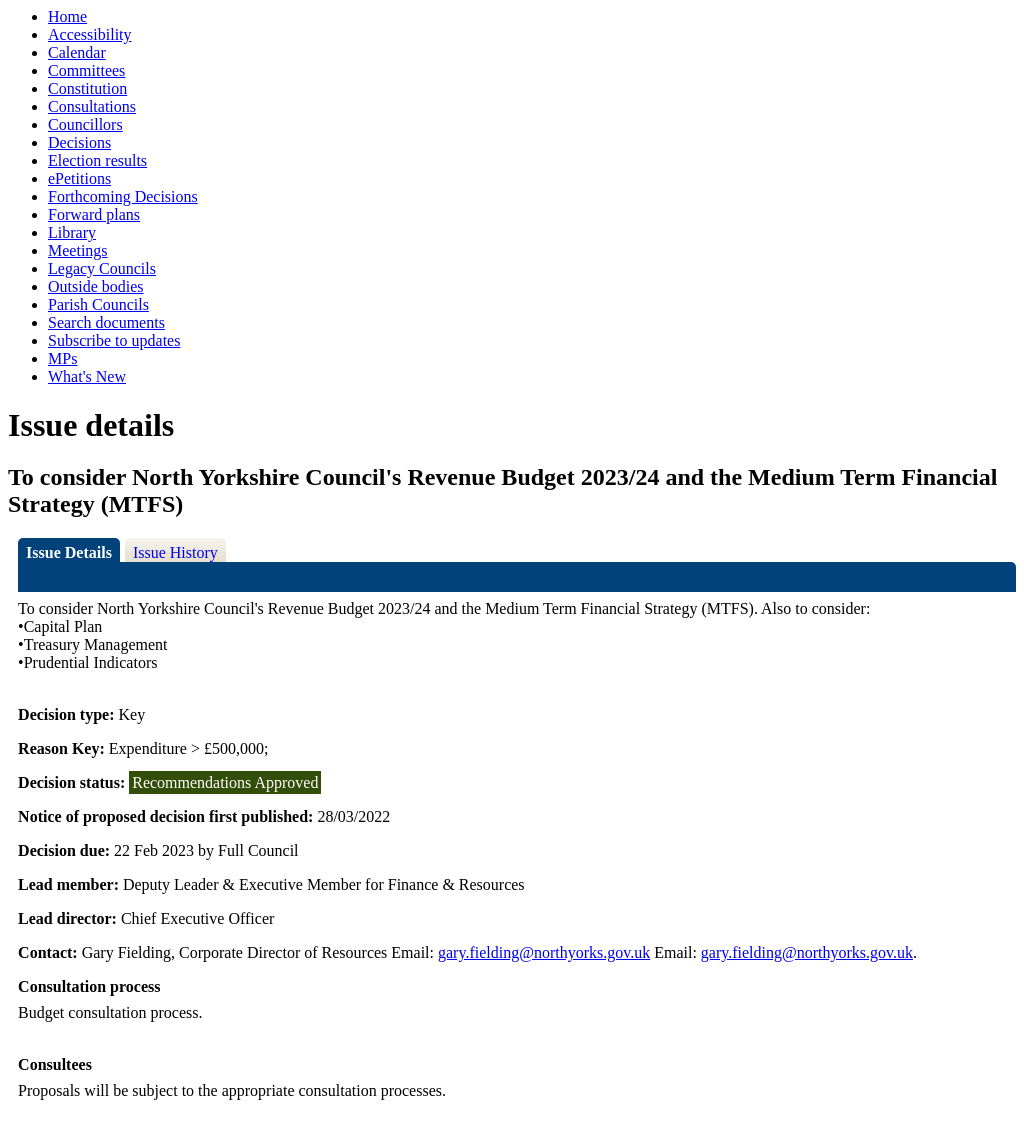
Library (72, 232)
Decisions (79, 142)
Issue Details (69, 552)
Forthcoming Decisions (123, 196)
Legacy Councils (102, 268)
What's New (87, 376)
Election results (97, 160)
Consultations (92, 106)
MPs (62, 358)
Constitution (87, 88)
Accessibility (90, 34)
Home (67, 16)
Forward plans (94, 214)
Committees (86, 70)
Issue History (175, 552)
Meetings (78, 250)
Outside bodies (96, 286)
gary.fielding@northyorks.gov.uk (544, 952)
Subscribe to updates (114, 340)
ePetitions (79, 178)
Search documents (106, 322)
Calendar (77, 52)
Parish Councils (98, 304)
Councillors (85, 124)
